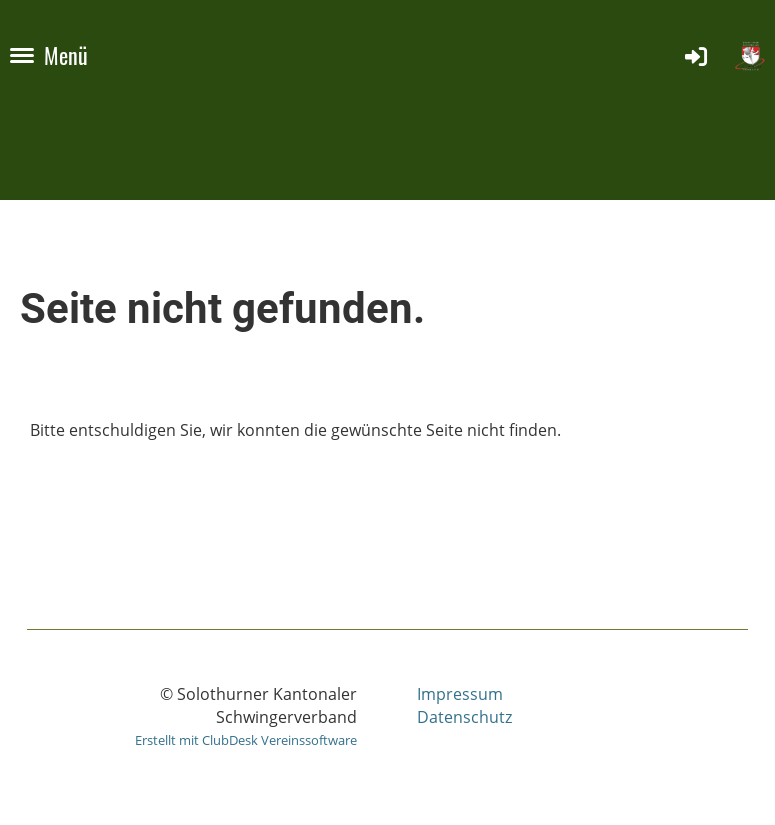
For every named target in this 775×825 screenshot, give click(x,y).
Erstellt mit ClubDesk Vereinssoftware (246, 740)
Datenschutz (464, 717)
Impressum (460, 694)
